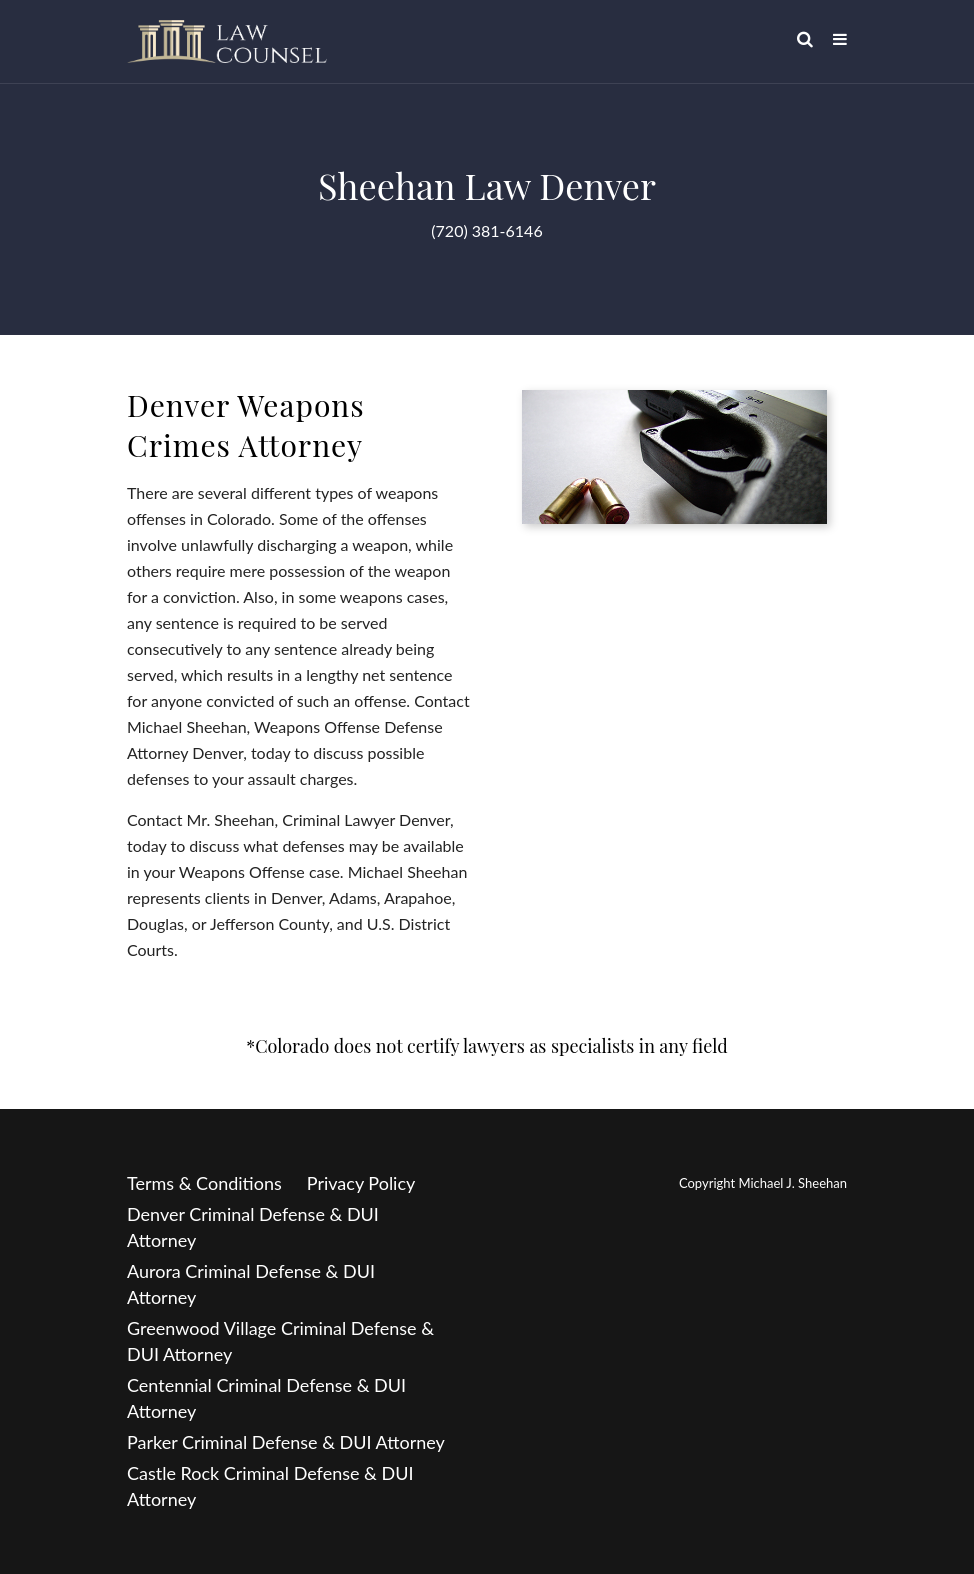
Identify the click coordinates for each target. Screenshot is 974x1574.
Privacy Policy (361, 1183)
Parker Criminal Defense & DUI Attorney (286, 1442)
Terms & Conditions (204, 1183)
